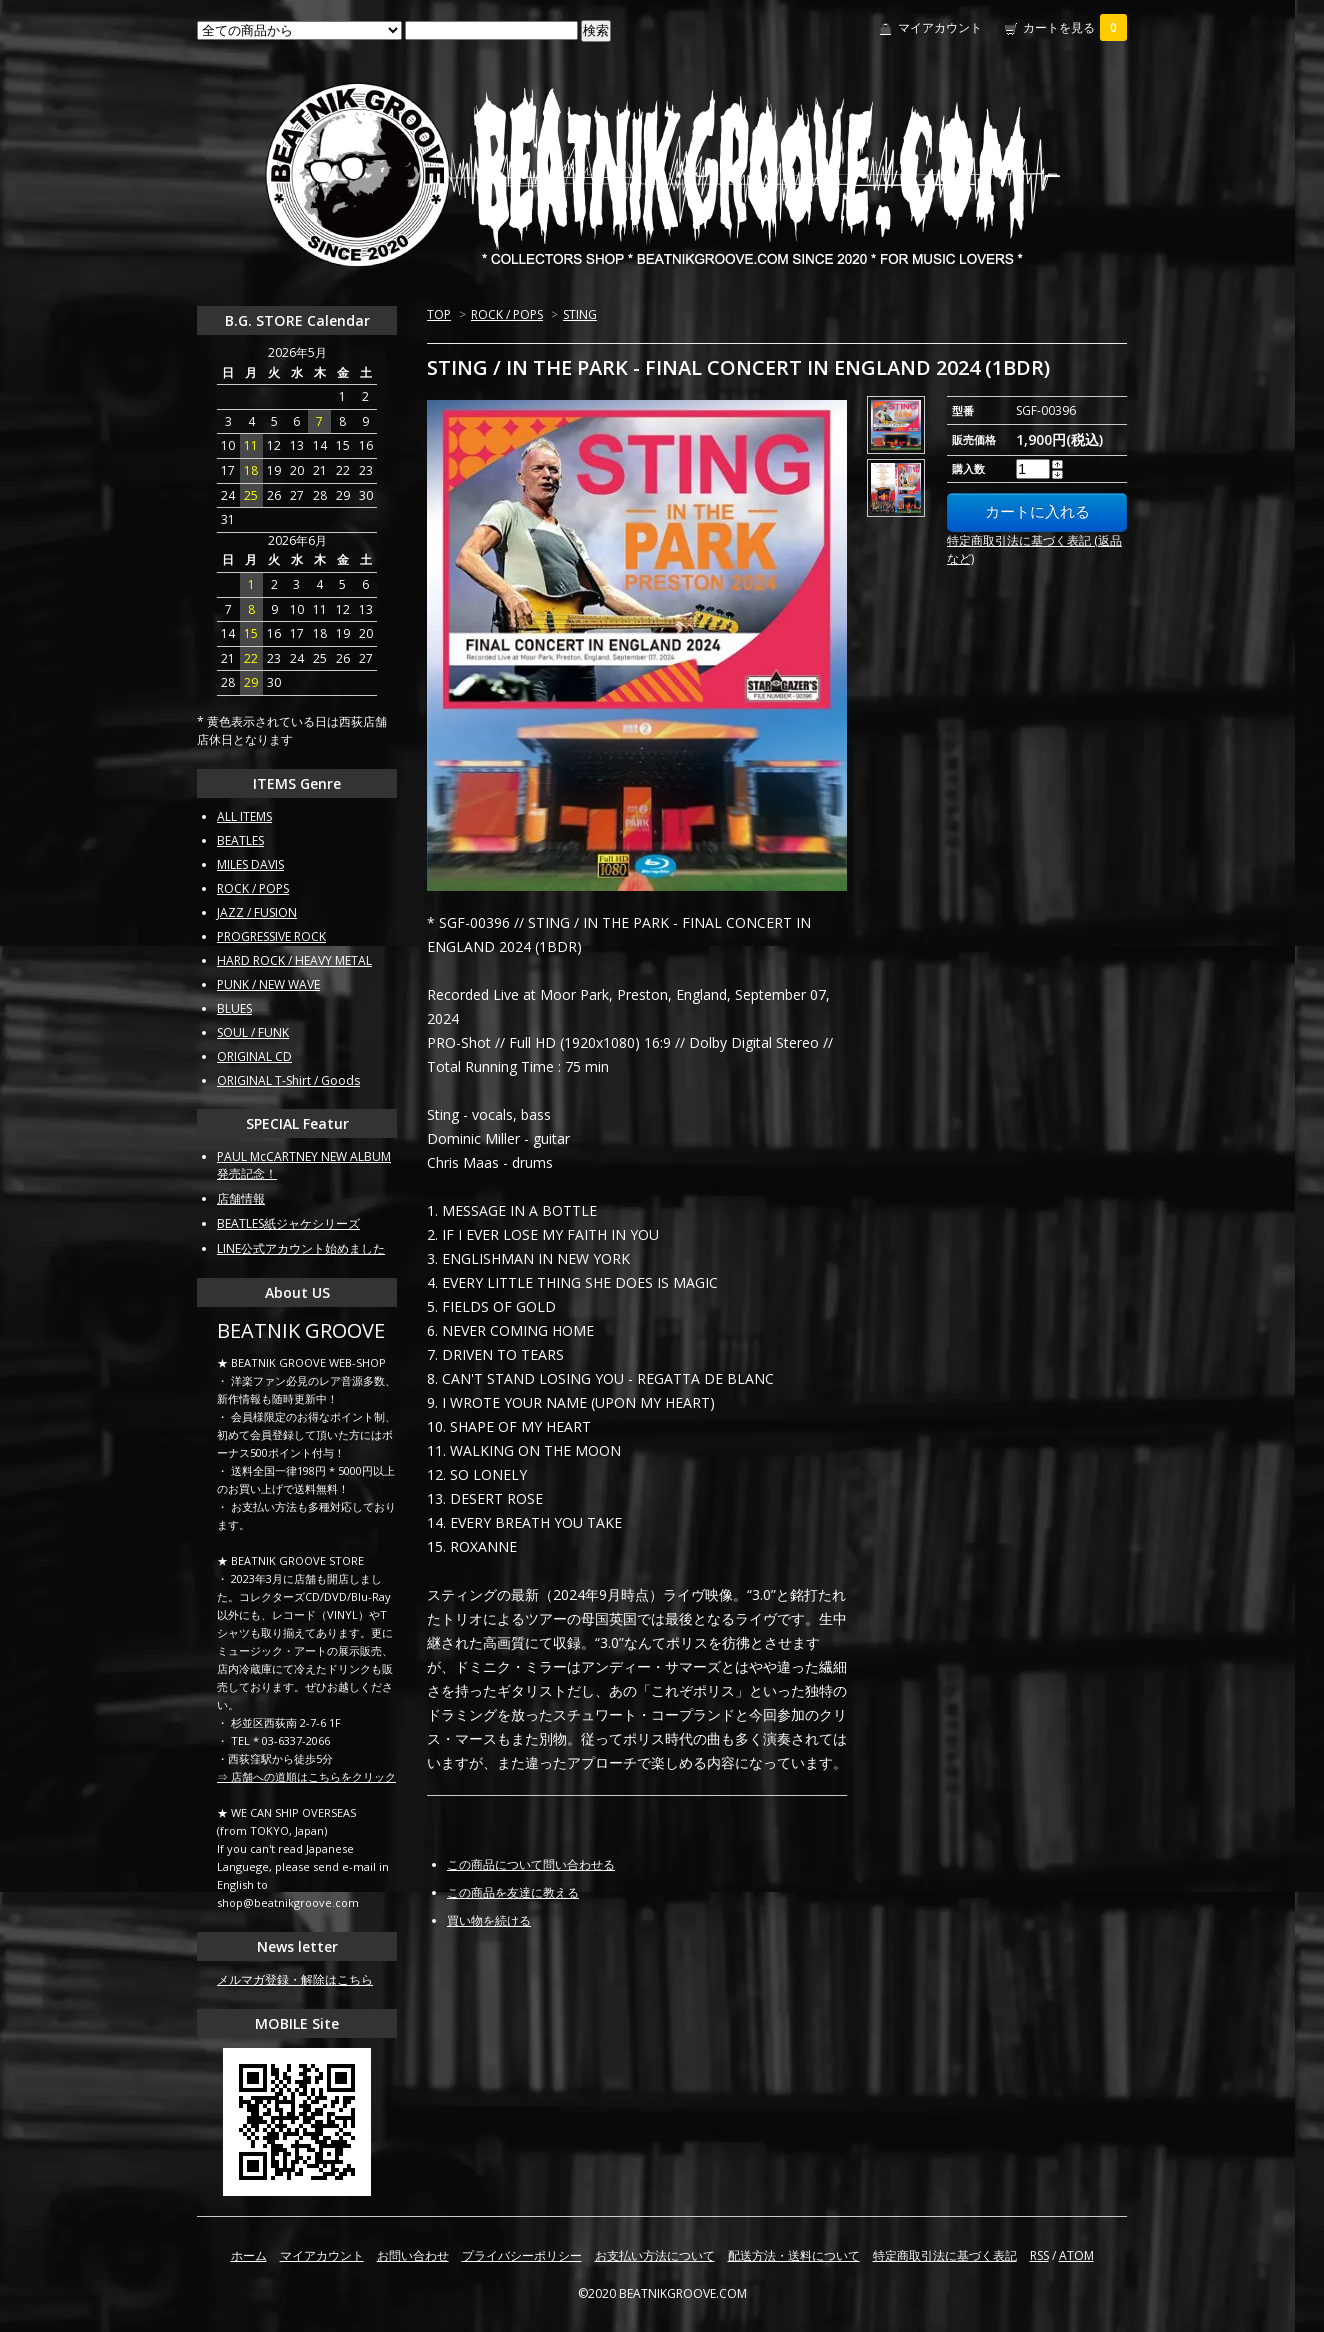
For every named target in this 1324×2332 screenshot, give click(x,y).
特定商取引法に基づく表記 (945, 2255)
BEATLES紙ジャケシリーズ (288, 1223)
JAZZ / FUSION (257, 912)
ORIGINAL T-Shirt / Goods (288, 1080)
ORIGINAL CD (254, 1056)
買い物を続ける (489, 1920)
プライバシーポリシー (522, 2255)
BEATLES (240, 840)
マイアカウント (940, 27)
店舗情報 (241, 1198)
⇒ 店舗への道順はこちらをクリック (306, 1776)
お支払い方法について (655, 2255)
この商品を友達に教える (513, 1892)
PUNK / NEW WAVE (268, 984)
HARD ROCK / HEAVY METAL (294, 960)
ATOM (1076, 2255)
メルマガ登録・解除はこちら (295, 1979)
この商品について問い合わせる (531, 1864)
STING (580, 314)
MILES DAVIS (250, 864)
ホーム (249, 2255)
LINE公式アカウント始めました (301, 1248)
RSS (1039, 2255)
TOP (439, 314)
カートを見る (1075, 27)
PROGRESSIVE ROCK (271, 936)
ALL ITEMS (244, 816)
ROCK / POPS (507, 314)
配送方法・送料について (794, 2255)
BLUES (234, 1008)
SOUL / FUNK (253, 1032)
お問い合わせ (413, 2255)
